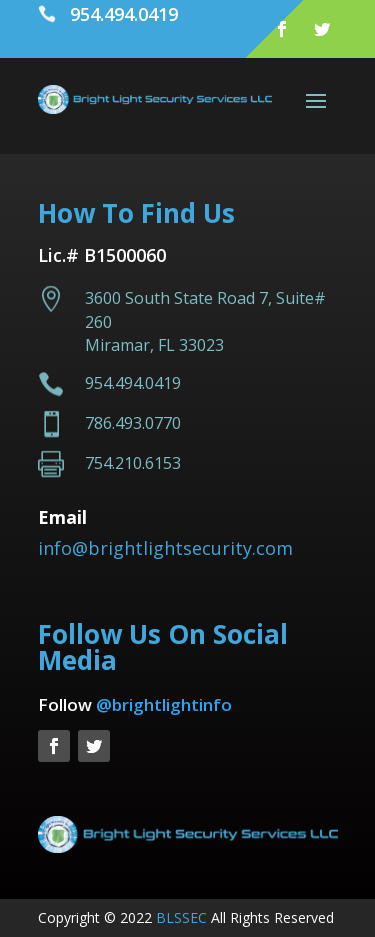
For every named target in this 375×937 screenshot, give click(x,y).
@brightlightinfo (164, 704)
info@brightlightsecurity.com (165, 548)
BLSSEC (181, 917)
